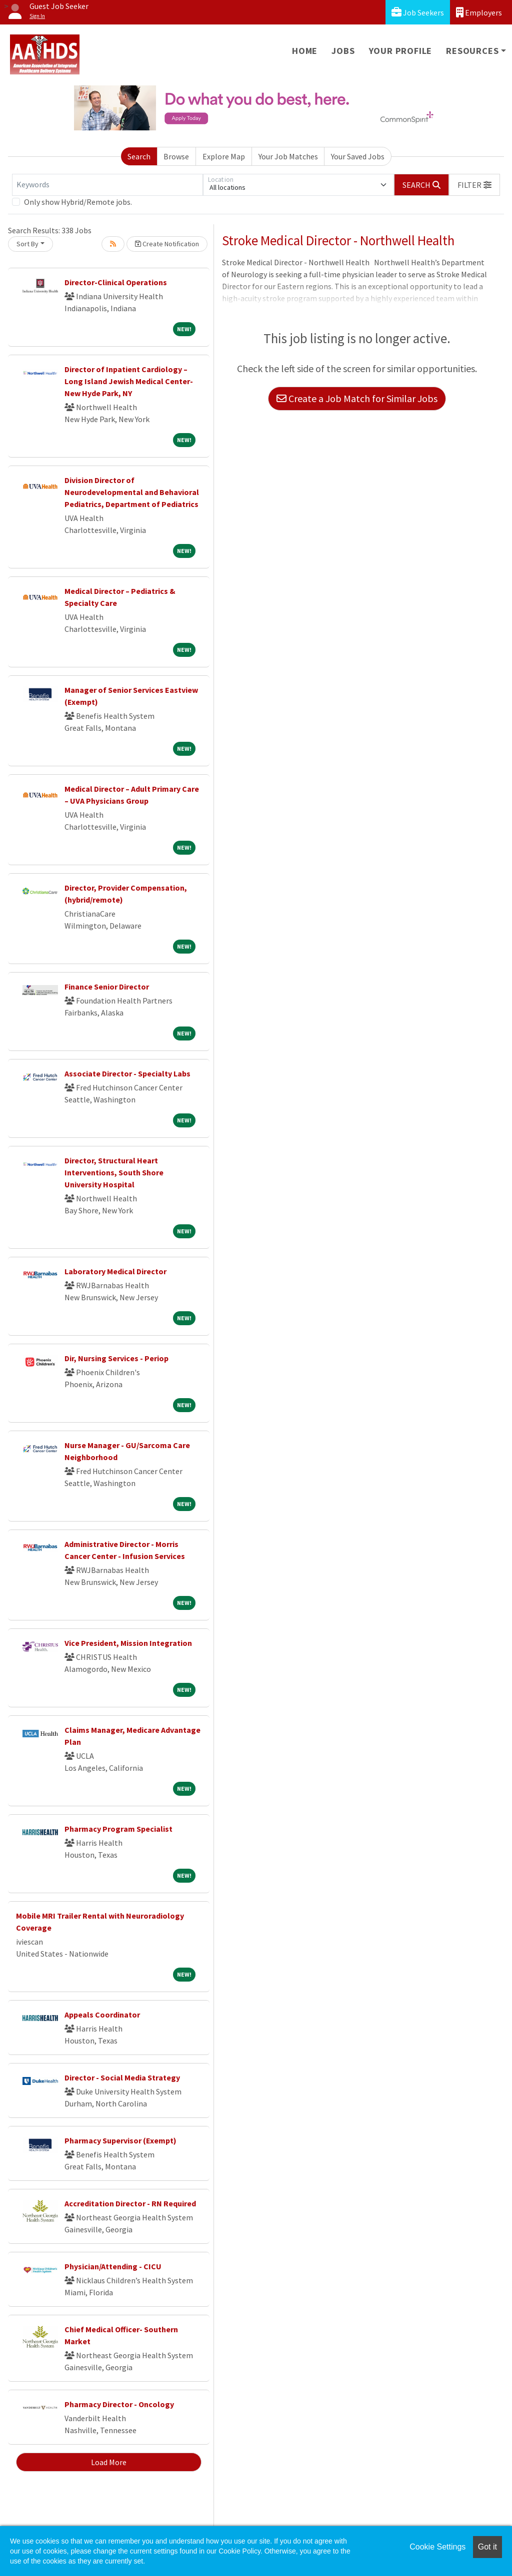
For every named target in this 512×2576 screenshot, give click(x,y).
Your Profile (400, 50)
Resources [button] (472, 50)
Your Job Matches (288, 156)
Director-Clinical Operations (115, 282)
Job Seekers (418, 12)
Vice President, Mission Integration (128, 1643)
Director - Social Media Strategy (122, 2077)
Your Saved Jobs (357, 156)
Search (139, 156)
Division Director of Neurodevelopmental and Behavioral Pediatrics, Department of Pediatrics (131, 492)
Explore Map (223, 156)
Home (305, 50)
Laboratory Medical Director (115, 1271)
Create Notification (167, 243)
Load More (108, 2462)
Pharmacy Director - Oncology (119, 2404)
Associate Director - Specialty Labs (127, 1073)
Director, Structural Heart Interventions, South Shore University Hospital (114, 1172)
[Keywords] (107, 185)
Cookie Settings (438, 2547)
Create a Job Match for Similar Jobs (357, 398)
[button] (474, 185)
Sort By (27, 243)
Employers (479, 12)
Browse (176, 156)
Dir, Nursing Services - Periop (116, 1358)
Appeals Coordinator (102, 2015)
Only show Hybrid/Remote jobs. (78, 202)
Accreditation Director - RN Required (130, 2203)
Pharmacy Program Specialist (118, 1829)
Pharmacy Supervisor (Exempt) (120, 2140)
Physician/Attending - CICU (113, 2266)
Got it (487, 2547)
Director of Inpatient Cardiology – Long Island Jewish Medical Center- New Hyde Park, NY (128, 381)
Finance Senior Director (106, 987)
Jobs (343, 50)
